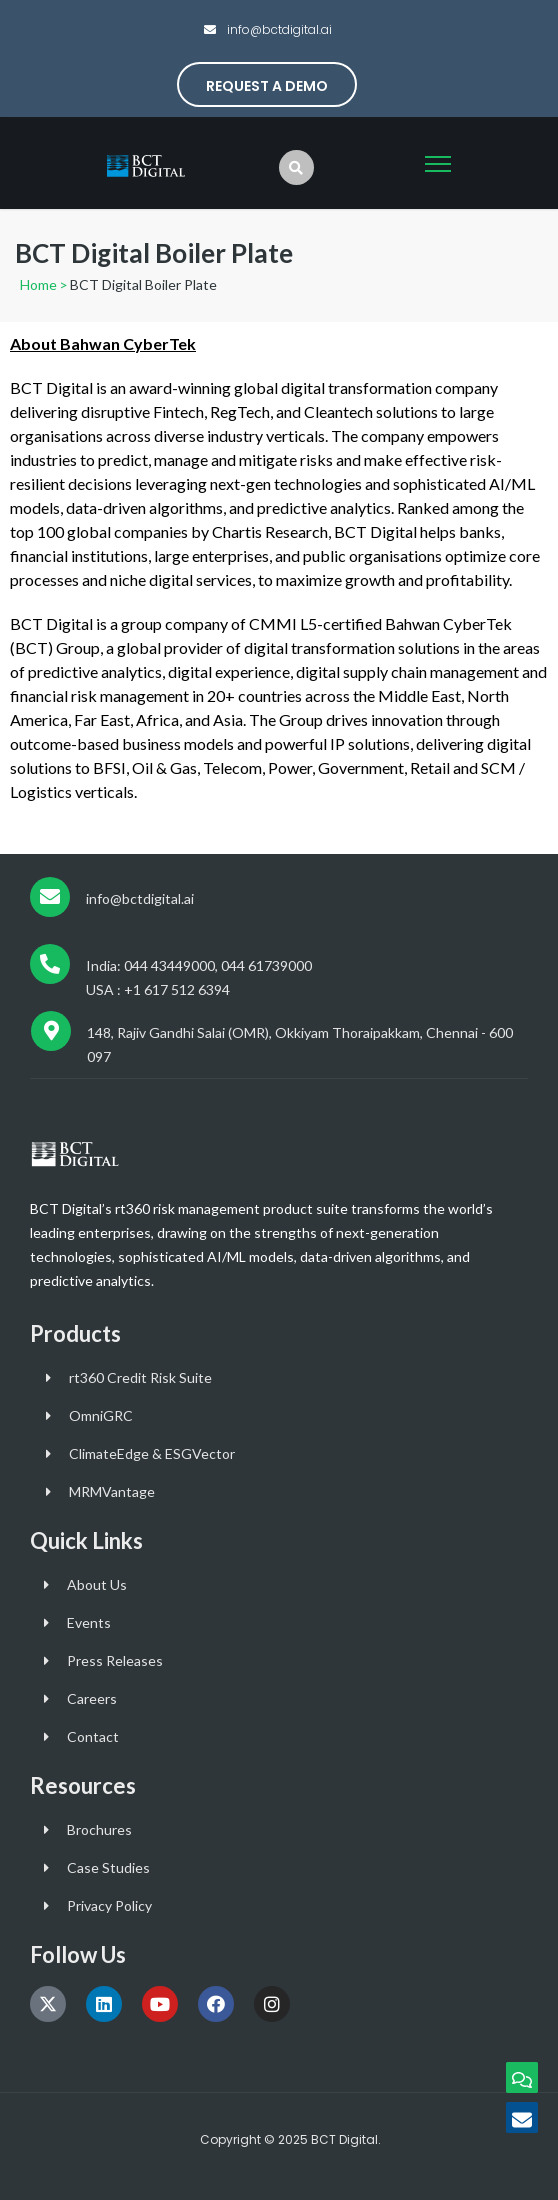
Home (38, 284)
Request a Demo (267, 86)
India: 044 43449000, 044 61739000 (199, 965)
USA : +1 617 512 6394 (158, 989)
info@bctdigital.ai (278, 29)
